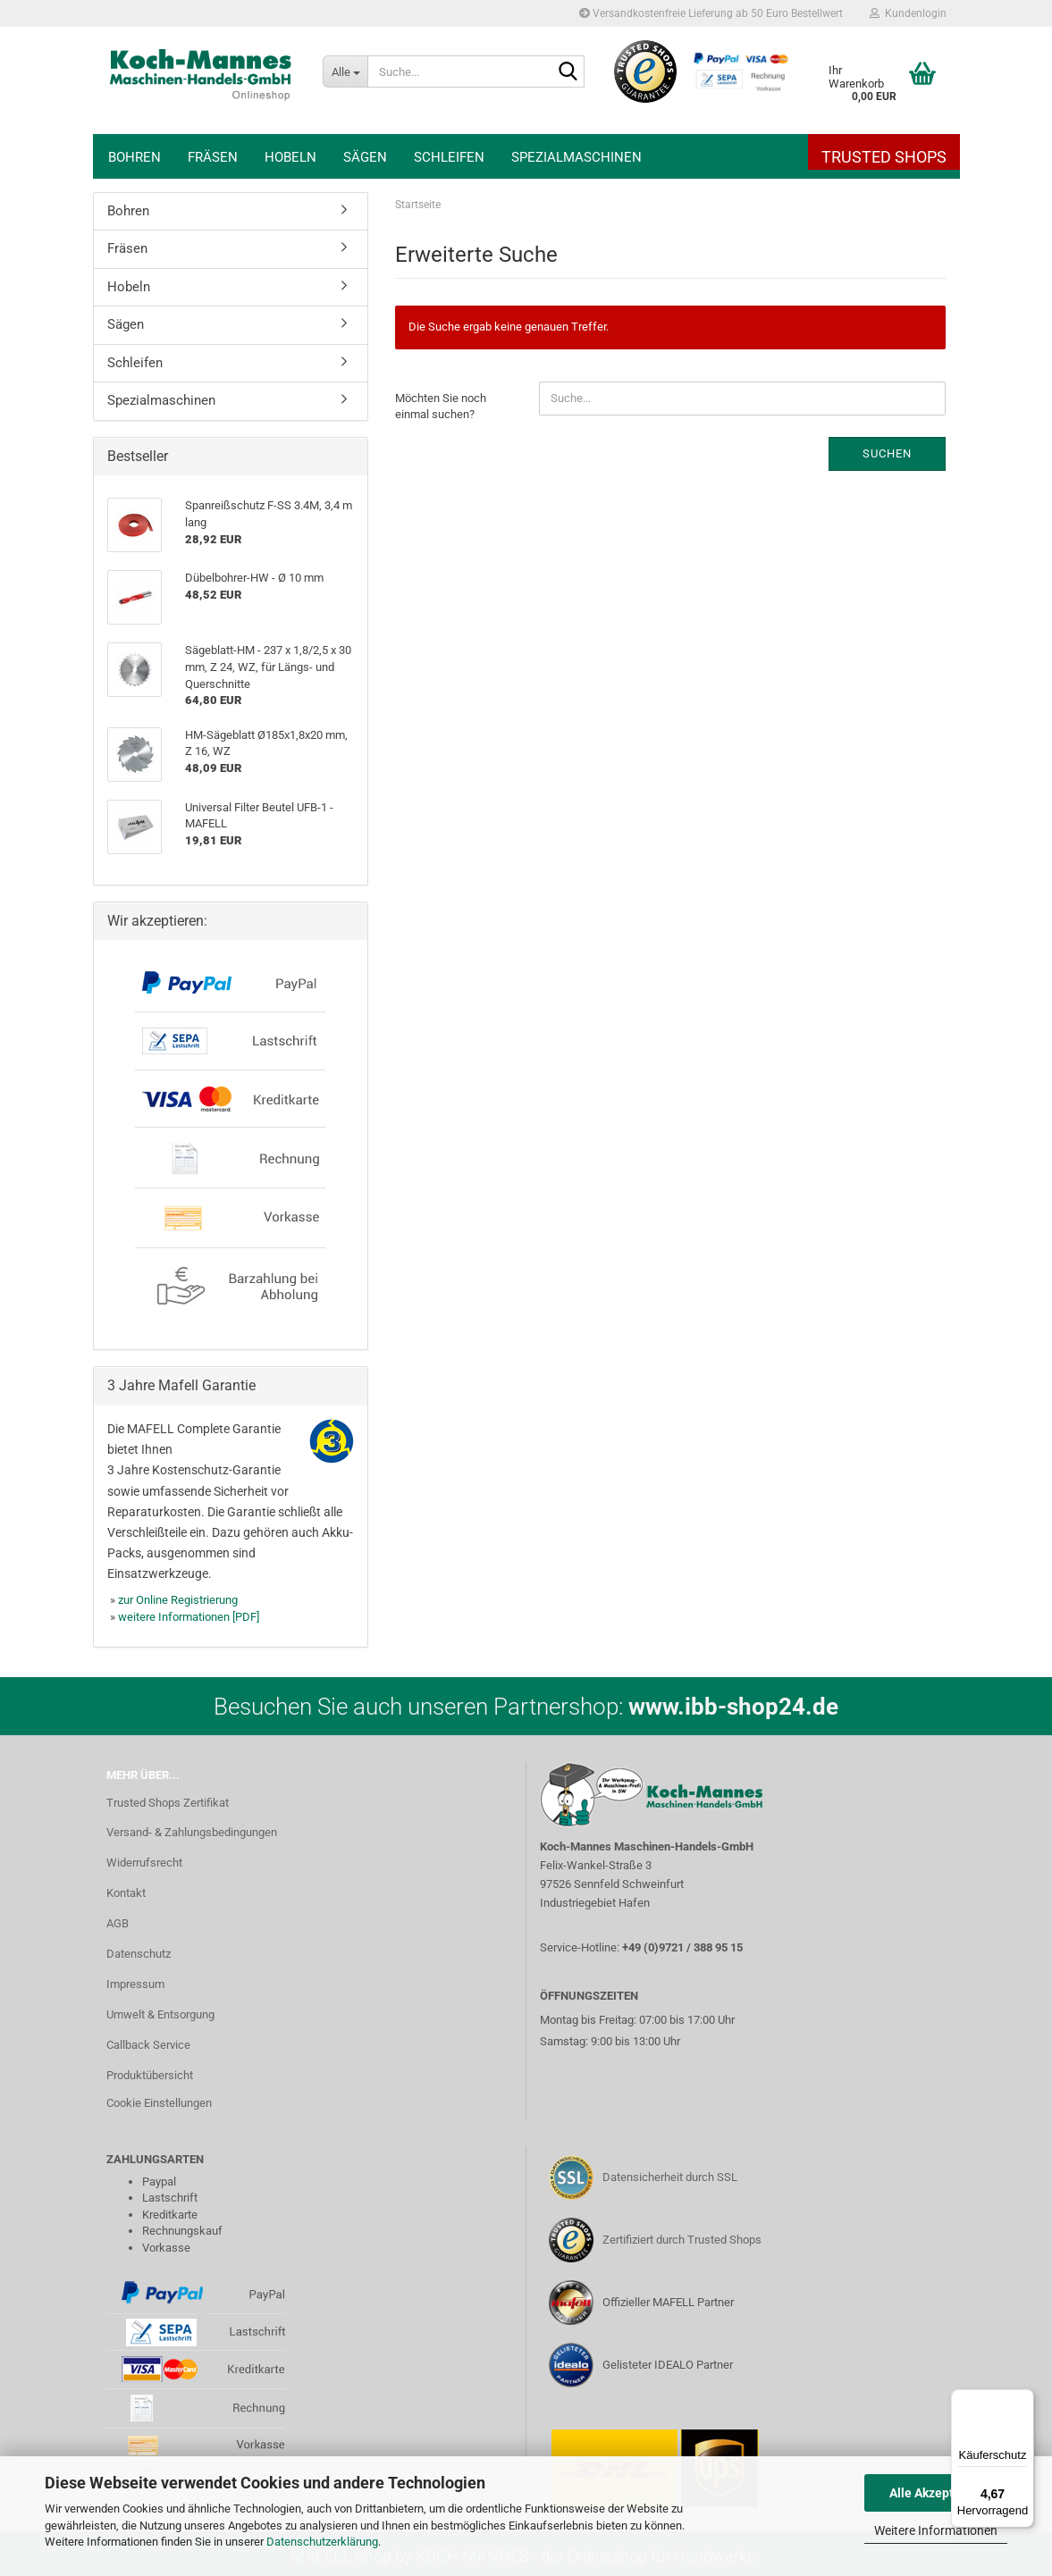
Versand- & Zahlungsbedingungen (191, 1832)
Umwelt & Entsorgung (160, 2014)
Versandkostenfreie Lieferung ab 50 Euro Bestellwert (711, 13)
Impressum (135, 1984)
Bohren (134, 157)
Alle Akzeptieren (936, 2493)
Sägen (365, 157)
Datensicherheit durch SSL (669, 2177)
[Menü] (1023, 2400)
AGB (117, 1923)
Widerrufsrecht (144, 1862)
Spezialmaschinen (576, 157)
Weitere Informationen (935, 2530)
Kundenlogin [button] (908, 13)
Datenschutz (138, 1953)
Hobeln (290, 157)
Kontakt (126, 1893)
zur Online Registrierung (178, 1600)
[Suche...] (345, 71)
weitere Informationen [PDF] (188, 1617)
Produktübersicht (149, 2075)
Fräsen (213, 157)
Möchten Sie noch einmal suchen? (440, 406)
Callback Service (148, 2045)
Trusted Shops (884, 156)
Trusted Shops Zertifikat (167, 1802)
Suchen (887, 453)
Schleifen (449, 157)
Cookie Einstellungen (159, 2103)
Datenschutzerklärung (322, 2541)
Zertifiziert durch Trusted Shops (682, 2239)
